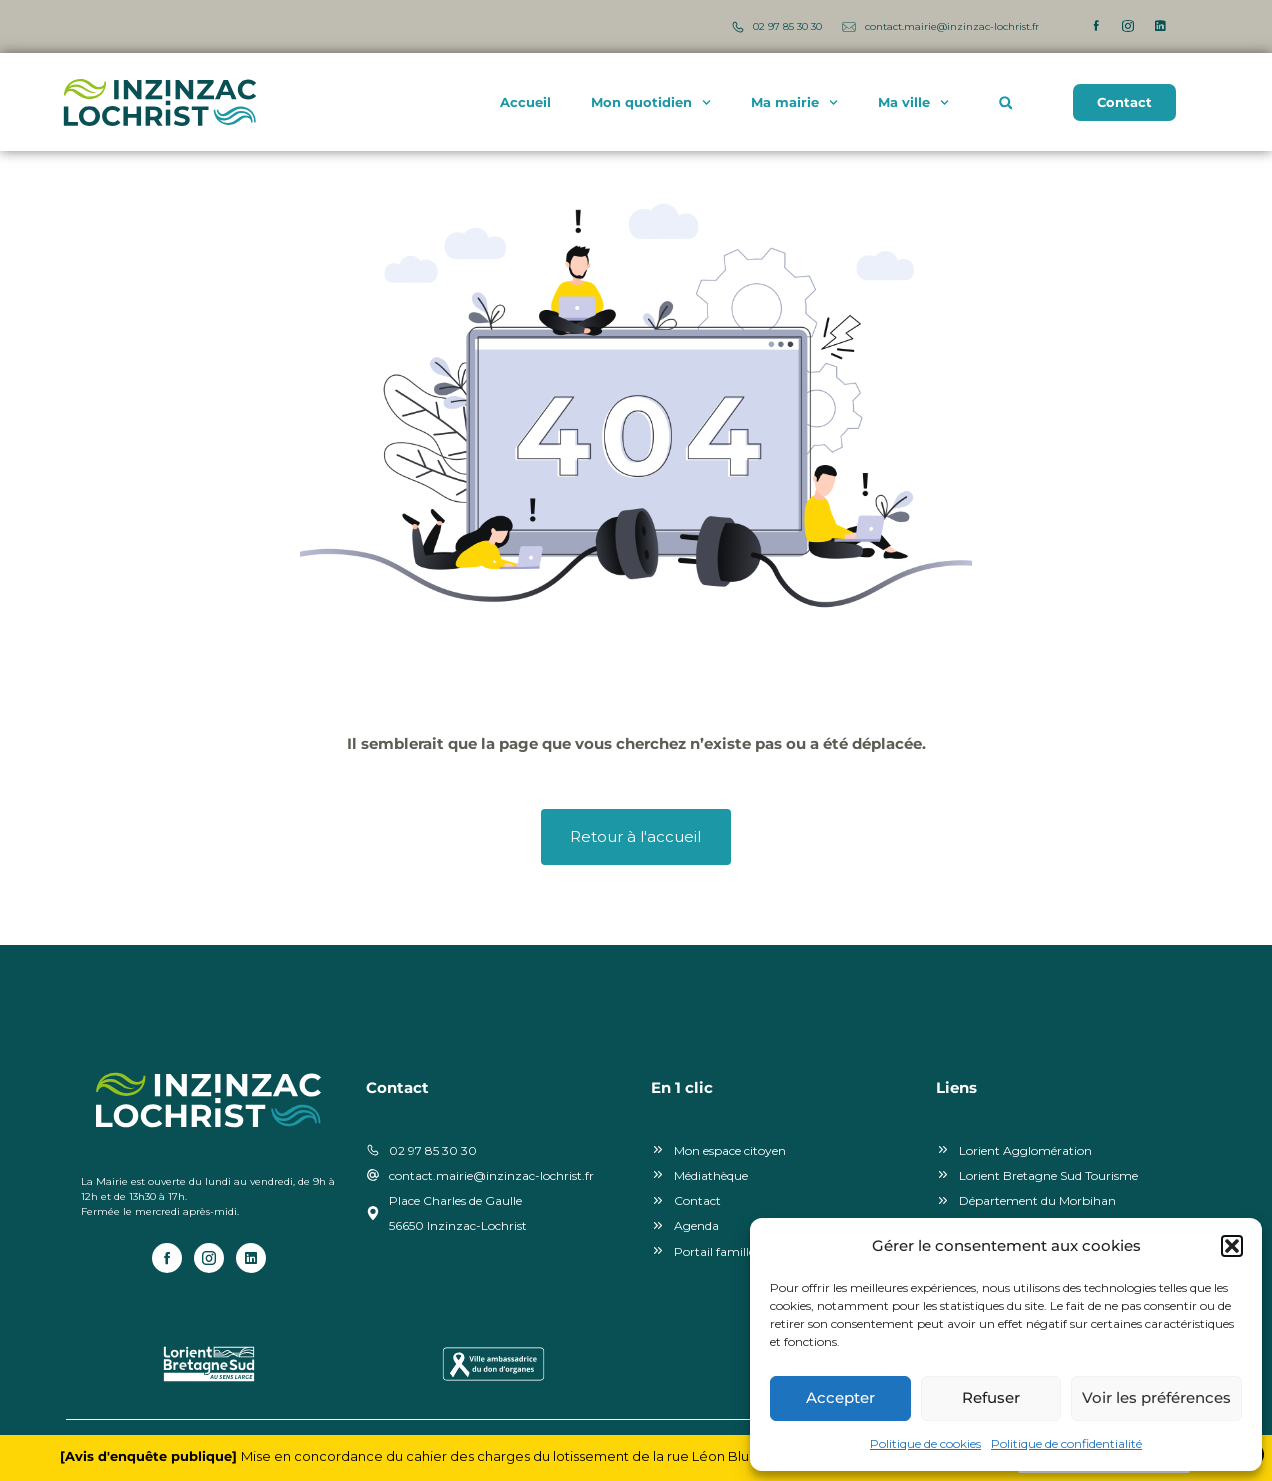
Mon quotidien (651, 102)
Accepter (840, 1397)
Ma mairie (794, 102)
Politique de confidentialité (1066, 1443)
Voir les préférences (1156, 1397)
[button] (1232, 1246)
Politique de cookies (925, 1443)
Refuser (991, 1397)
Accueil (525, 103)
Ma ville (913, 102)
